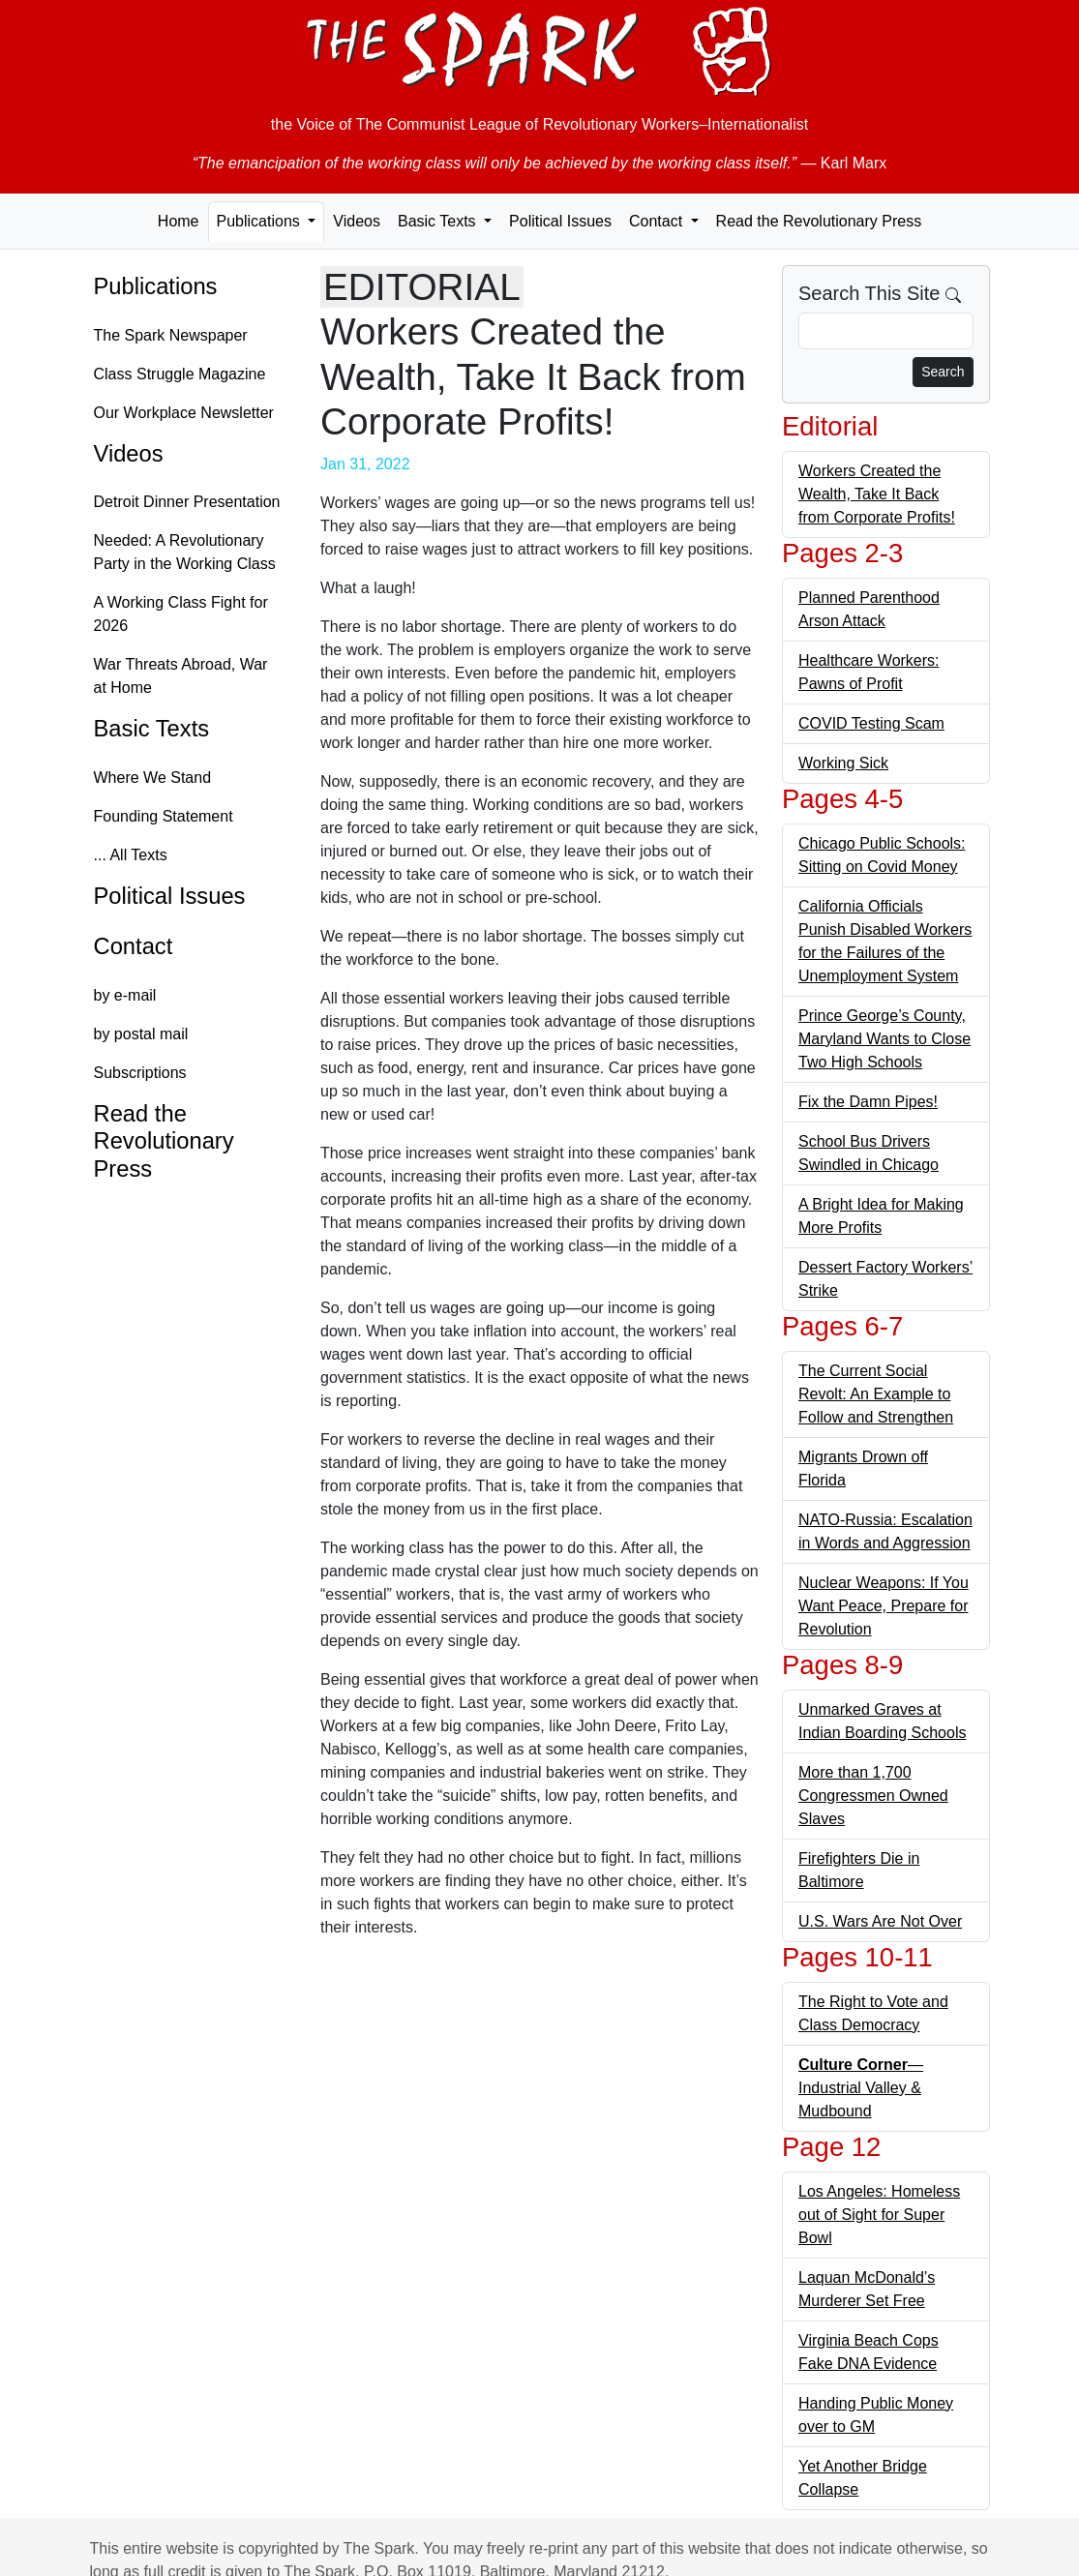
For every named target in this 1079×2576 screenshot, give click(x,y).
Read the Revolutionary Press (819, 221)
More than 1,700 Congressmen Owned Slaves (873, 1795)
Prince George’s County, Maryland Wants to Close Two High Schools (884, 1038)
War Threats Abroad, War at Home (181, 676)
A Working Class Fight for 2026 (181, 614)
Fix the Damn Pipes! (868, 1101)
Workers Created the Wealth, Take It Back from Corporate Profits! (876, 494)
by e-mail (125, 995)
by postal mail (141, 1034)
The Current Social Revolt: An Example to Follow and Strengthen (875, 1394)
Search (942, 371)
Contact (133, 946)
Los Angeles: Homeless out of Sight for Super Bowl (879, 2214)
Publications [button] (261, 221)
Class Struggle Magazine (180, 374)
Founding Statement (163, 816)
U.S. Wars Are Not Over (880, 1921)
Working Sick (843, 763)
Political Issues (560, 221)
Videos (356, 221)
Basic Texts (152, 728)
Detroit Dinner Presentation (187, 502)
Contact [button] (658, 221)
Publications (156, 286)
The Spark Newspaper (171, 335)
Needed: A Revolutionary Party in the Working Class (185, 552)
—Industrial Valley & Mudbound (860, 2087)
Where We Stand (153, 777)
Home (178, 221)
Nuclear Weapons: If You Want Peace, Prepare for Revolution (883, 1605)
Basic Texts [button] (439, 221)
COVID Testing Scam (871, 723)
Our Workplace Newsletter (184, 412)
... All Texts (130, 855)
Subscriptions (140, 1072)
